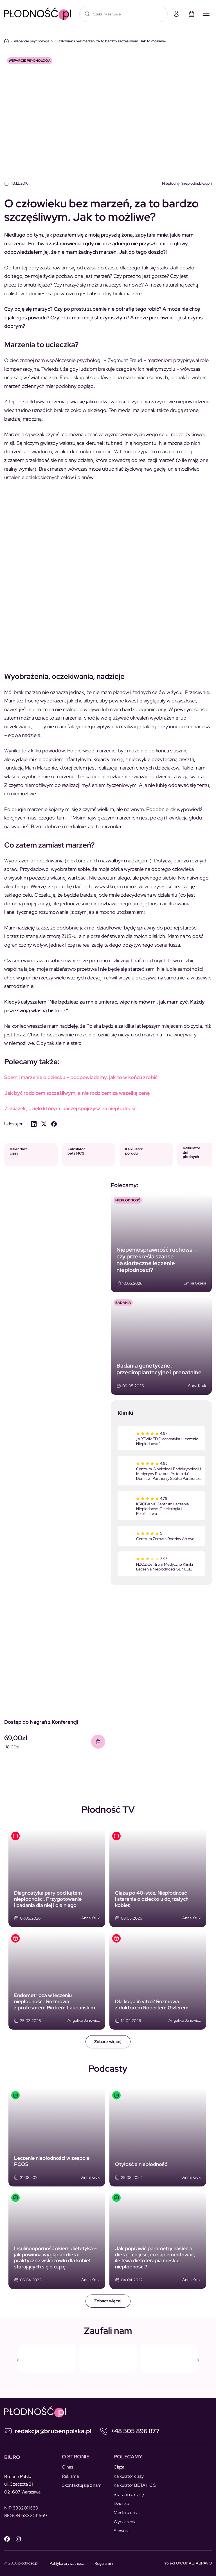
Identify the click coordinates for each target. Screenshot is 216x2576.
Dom (6, 41)
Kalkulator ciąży (129, 2476)
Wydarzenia (125, 2522)
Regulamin (103, 2563)
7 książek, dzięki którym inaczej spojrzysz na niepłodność (70, 1108)
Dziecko (121, 2503)
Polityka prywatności (67, 2563)
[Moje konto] (176, 14)
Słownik (121, 2531)
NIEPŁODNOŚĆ (127, 1200)
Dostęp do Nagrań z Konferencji (41, 1722)
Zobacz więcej (107, 2041)
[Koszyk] (191, 14)
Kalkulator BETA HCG (135, 2485)
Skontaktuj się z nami (82, 2485)
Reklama (70, 2476)
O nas (67, 2467)
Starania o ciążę (129, 2494)
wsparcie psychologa (31, 41)
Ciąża (119, 2467)
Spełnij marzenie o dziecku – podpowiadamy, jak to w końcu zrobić (81, 1077)
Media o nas (125, 2512)
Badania (123, 1302)
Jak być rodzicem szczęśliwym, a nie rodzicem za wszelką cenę (77, 1093)
